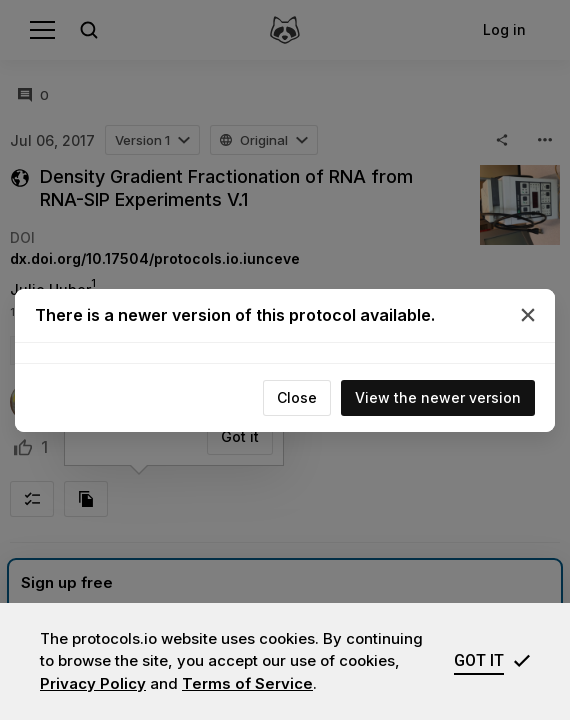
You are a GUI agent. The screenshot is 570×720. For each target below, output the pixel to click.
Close (297, 397)
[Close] (528, 315)
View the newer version (438, 397)
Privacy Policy (93, 683)
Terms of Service (247, 683)
